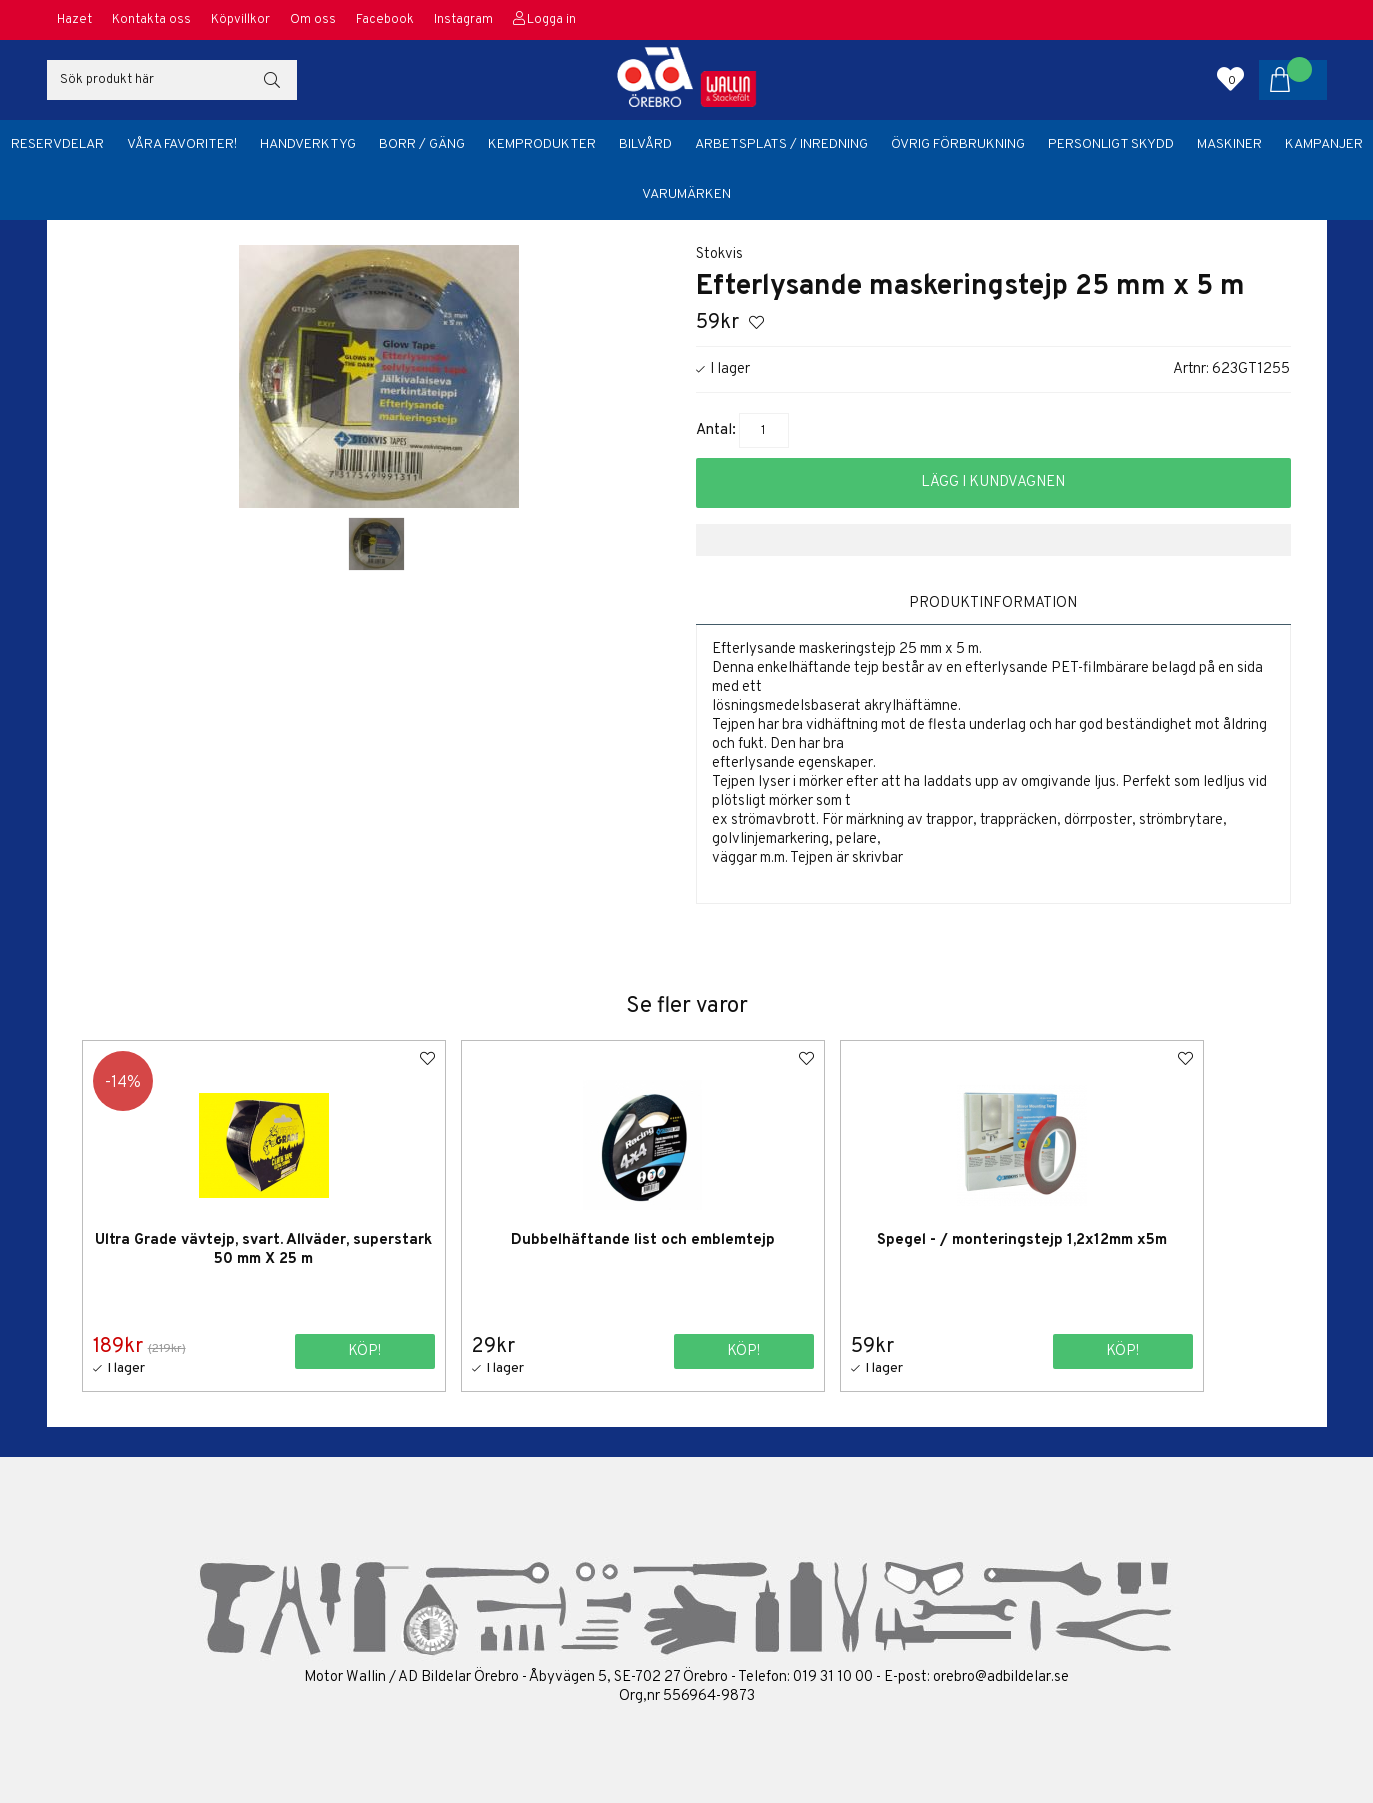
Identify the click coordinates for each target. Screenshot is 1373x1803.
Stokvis (719, 254)
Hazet (74, 20)
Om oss (313, 20)
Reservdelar (57, 144)
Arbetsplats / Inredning (781, 144)
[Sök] (172, 80)
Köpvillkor (240, 20)
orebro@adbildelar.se (1001, 1676)
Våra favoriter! (182, 144)
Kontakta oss (151, 20)
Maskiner (1229, 144)
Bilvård (645, 144)
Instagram (463, 20)
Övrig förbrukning (958, 144)
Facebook (385, 20)
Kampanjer (1324, 144)
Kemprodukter (542, 144)
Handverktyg (308, 144)
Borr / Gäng (422, 144)
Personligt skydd (1111, 144)
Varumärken (686, 194)
